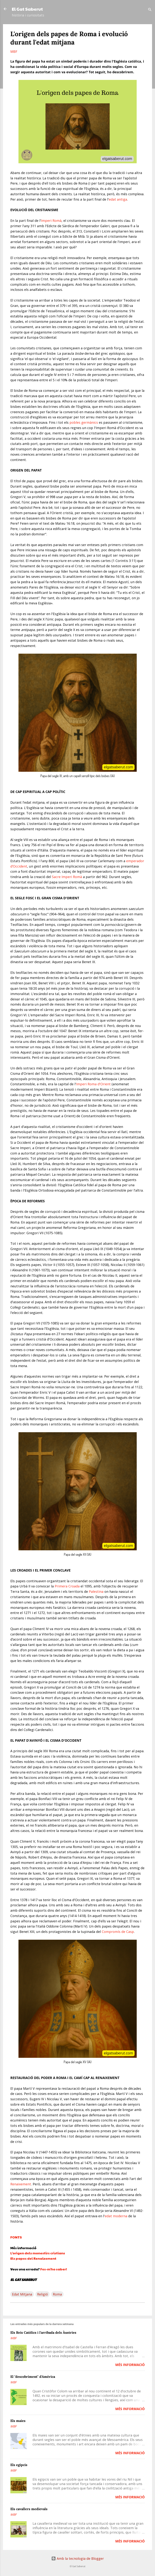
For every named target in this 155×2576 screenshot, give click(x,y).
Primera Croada (67, 1586)
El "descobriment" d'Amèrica (32, 2376)
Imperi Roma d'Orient (93, 1084)
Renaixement (20, 2184)
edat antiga (118, 199)
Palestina (96, 1591)
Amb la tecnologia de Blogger (77, 2558)
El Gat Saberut (27, 9)
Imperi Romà (51, 220)
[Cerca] (150, 10)
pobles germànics (83, 422)
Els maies (17, 2421)
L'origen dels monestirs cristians (37, 2253)
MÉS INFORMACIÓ (130, 2364)
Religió (42, 2294)
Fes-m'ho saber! (53, 2269)
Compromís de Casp (118, 1931)
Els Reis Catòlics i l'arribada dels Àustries (43, 2332)
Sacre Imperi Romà (67, 877)
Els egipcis (18, 2465)
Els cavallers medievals (28, 2509)
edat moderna (116, 2216)
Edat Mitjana (22, 2294)
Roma (57, 2294)
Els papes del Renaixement (33, 2258)
